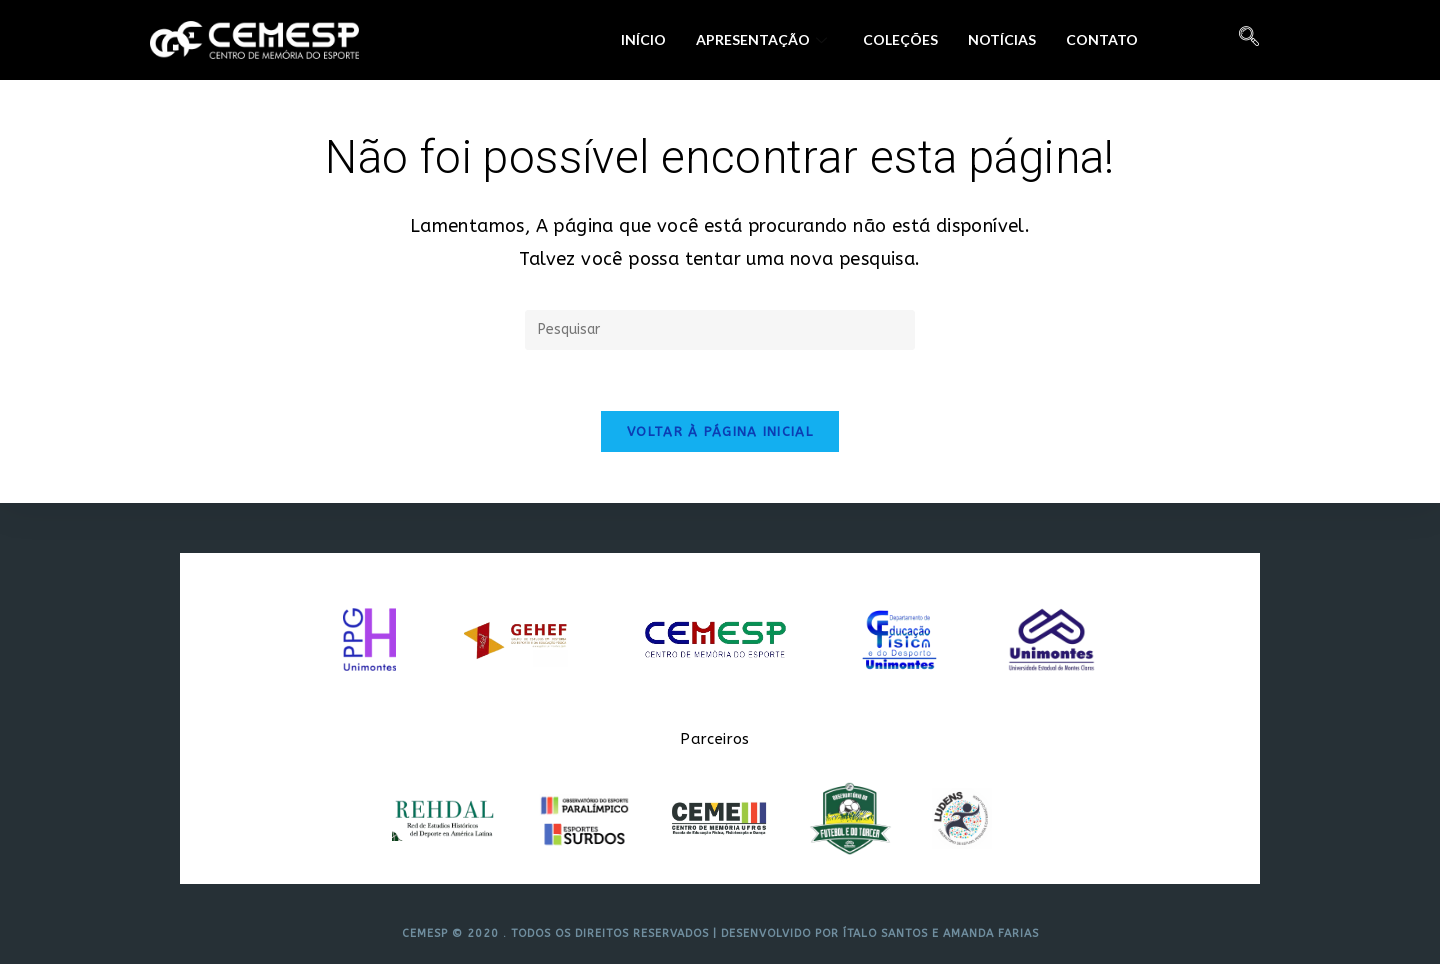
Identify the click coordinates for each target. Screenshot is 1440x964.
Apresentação (761, 39)
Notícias (1002, 39)
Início (643, 39)
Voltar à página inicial (720, 431)
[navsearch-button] (1249, 40)
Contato (1102, 39)
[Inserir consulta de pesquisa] (720, 330)
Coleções (900, 39)
